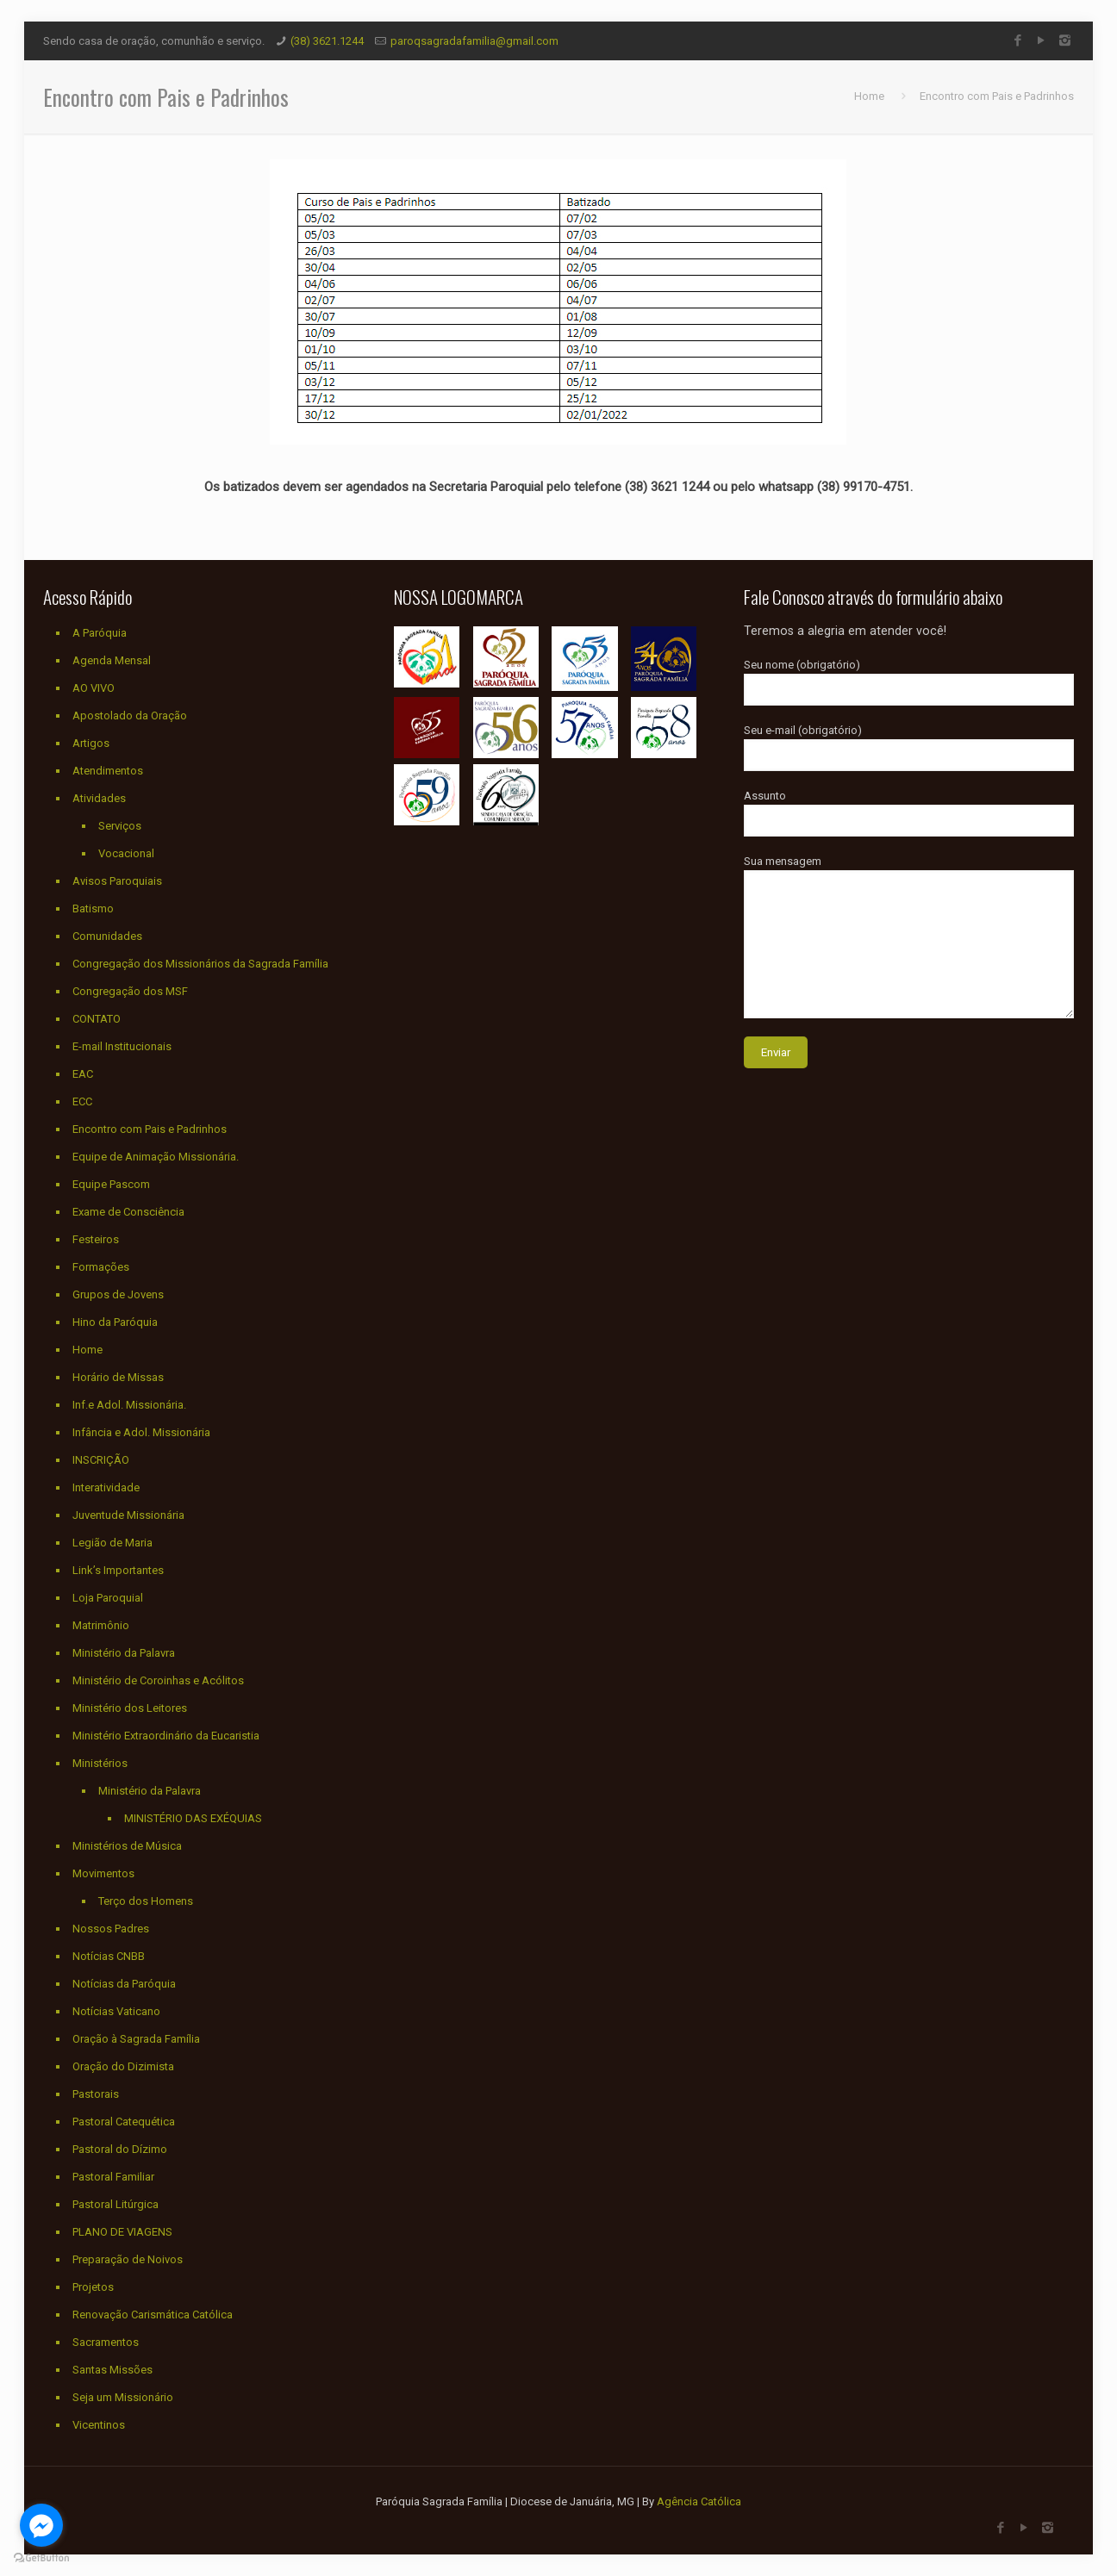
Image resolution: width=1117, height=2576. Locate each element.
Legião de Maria (112, 1542)
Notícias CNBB (108, 1956)
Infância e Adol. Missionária (141, 1432)
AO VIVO (93, 687)
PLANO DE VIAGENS (122, 2231)
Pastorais (95, 2094)
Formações (100, 1266)
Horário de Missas (118, 1377)
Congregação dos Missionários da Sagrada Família (200, 963)
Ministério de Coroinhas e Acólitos (158, 1680)
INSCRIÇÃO (100, 1459)
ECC (82, 1101)
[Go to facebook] (41, 2525)
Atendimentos (107, 770)
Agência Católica (699, 2501)
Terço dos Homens (145, 1901)
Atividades (99, 798)
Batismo (93, 908)
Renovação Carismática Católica (152, 2314)
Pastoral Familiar (113, 2176)
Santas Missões (112, 2369)
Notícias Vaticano (116, 2011)
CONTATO (96, 1018)
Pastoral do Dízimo (119, 2149)
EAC (82, 1073)
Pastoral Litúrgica (115, 2204)
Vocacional (126, 853)
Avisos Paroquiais (117, 880)
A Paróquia (99, 632)
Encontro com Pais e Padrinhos (997, 96)
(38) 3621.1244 (327, 40)
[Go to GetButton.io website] (41, 2558)
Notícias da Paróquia (124, 1983)
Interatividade (106, 1487)
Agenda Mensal (111, 660)
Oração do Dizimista (123, 2066)
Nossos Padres (110, 1928)
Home (869, 96)
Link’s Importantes (118, 1570)
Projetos (93, 2286)
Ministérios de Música (127, 1845)
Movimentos (103, 1873)
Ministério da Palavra (123, 1652)
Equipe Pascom (111, 1184)
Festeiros (95, 1239)
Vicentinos (98, 2424)
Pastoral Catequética (123, 2121)
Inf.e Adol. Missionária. (129, 1404)
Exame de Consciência (128, 1211)
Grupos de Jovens (118, 1294)
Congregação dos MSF (130, 991)
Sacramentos (105, 2342)
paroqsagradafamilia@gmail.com (474, 40)
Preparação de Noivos (127, 2259)
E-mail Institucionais (122, 1046)
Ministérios (100, 1763)
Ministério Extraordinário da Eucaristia (165, 1735)
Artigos (90, 743)
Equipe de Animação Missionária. (155, 1156)
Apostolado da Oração (129, 715)
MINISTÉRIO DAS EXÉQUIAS (193, 1818)
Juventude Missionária (128, 1515)
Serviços (119, 825)
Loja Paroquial (107, 1597)
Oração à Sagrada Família (136, 2038)
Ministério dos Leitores (129, 1708)
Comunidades (107, 936)
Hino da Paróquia (115, 1322)
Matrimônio (100, 1625)
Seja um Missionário (122, 2397)
